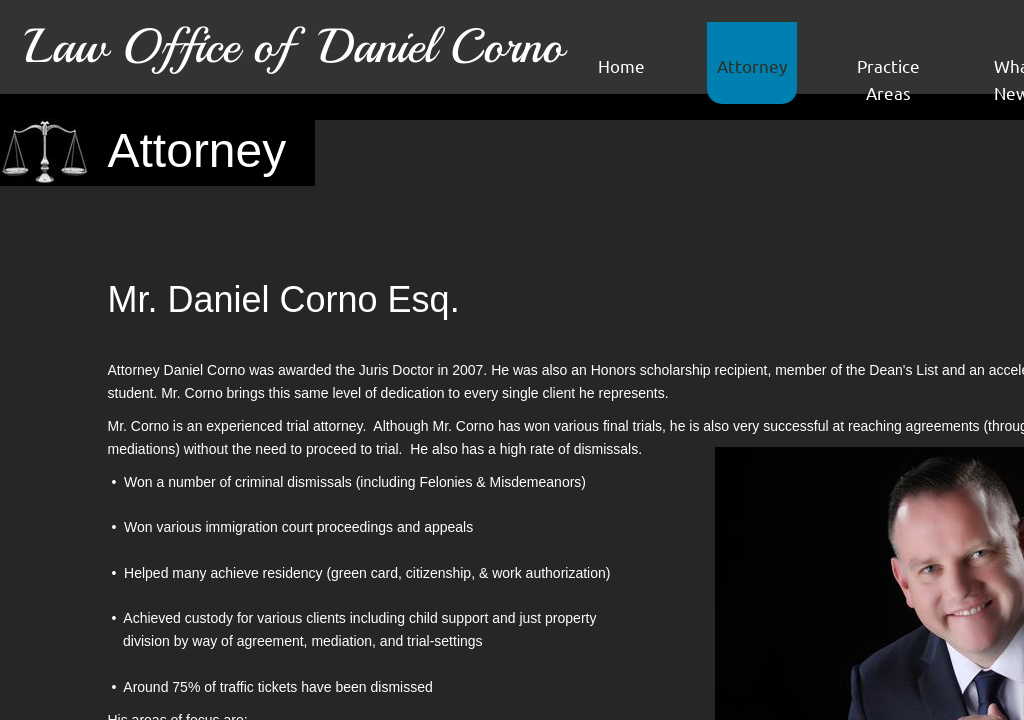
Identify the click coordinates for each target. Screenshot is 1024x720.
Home (621, 65)
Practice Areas (888, 79)
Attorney (752, 65)
